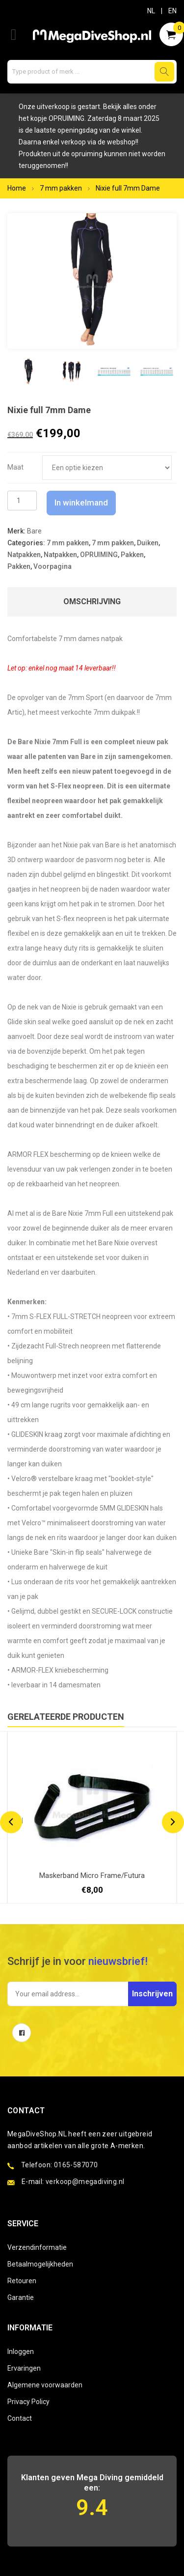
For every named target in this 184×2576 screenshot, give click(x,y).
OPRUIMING (99, 555)
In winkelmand (81, 502)
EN (172, 11)
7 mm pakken (61, 188)
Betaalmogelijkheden (40, 2264)
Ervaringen (24, 2368)
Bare (34, 531)
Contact (19, 2418)
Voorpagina (52, 566)
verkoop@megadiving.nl (85, 2181)
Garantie (20, 2297)
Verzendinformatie (37, 2247)
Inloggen (20, 2351)
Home (16, 188)
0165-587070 (76, 2165)
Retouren (21, 2281)
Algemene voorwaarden (44, 2385)
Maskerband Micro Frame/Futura (92, 1875)
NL (151, 11)
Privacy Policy (28, 2402)
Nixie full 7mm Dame (128, 188)
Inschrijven (152, 1993)
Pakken (132, 555)
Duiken (147, 543)
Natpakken (24, 555)
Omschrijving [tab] (92, 601)
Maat (15, 467)
